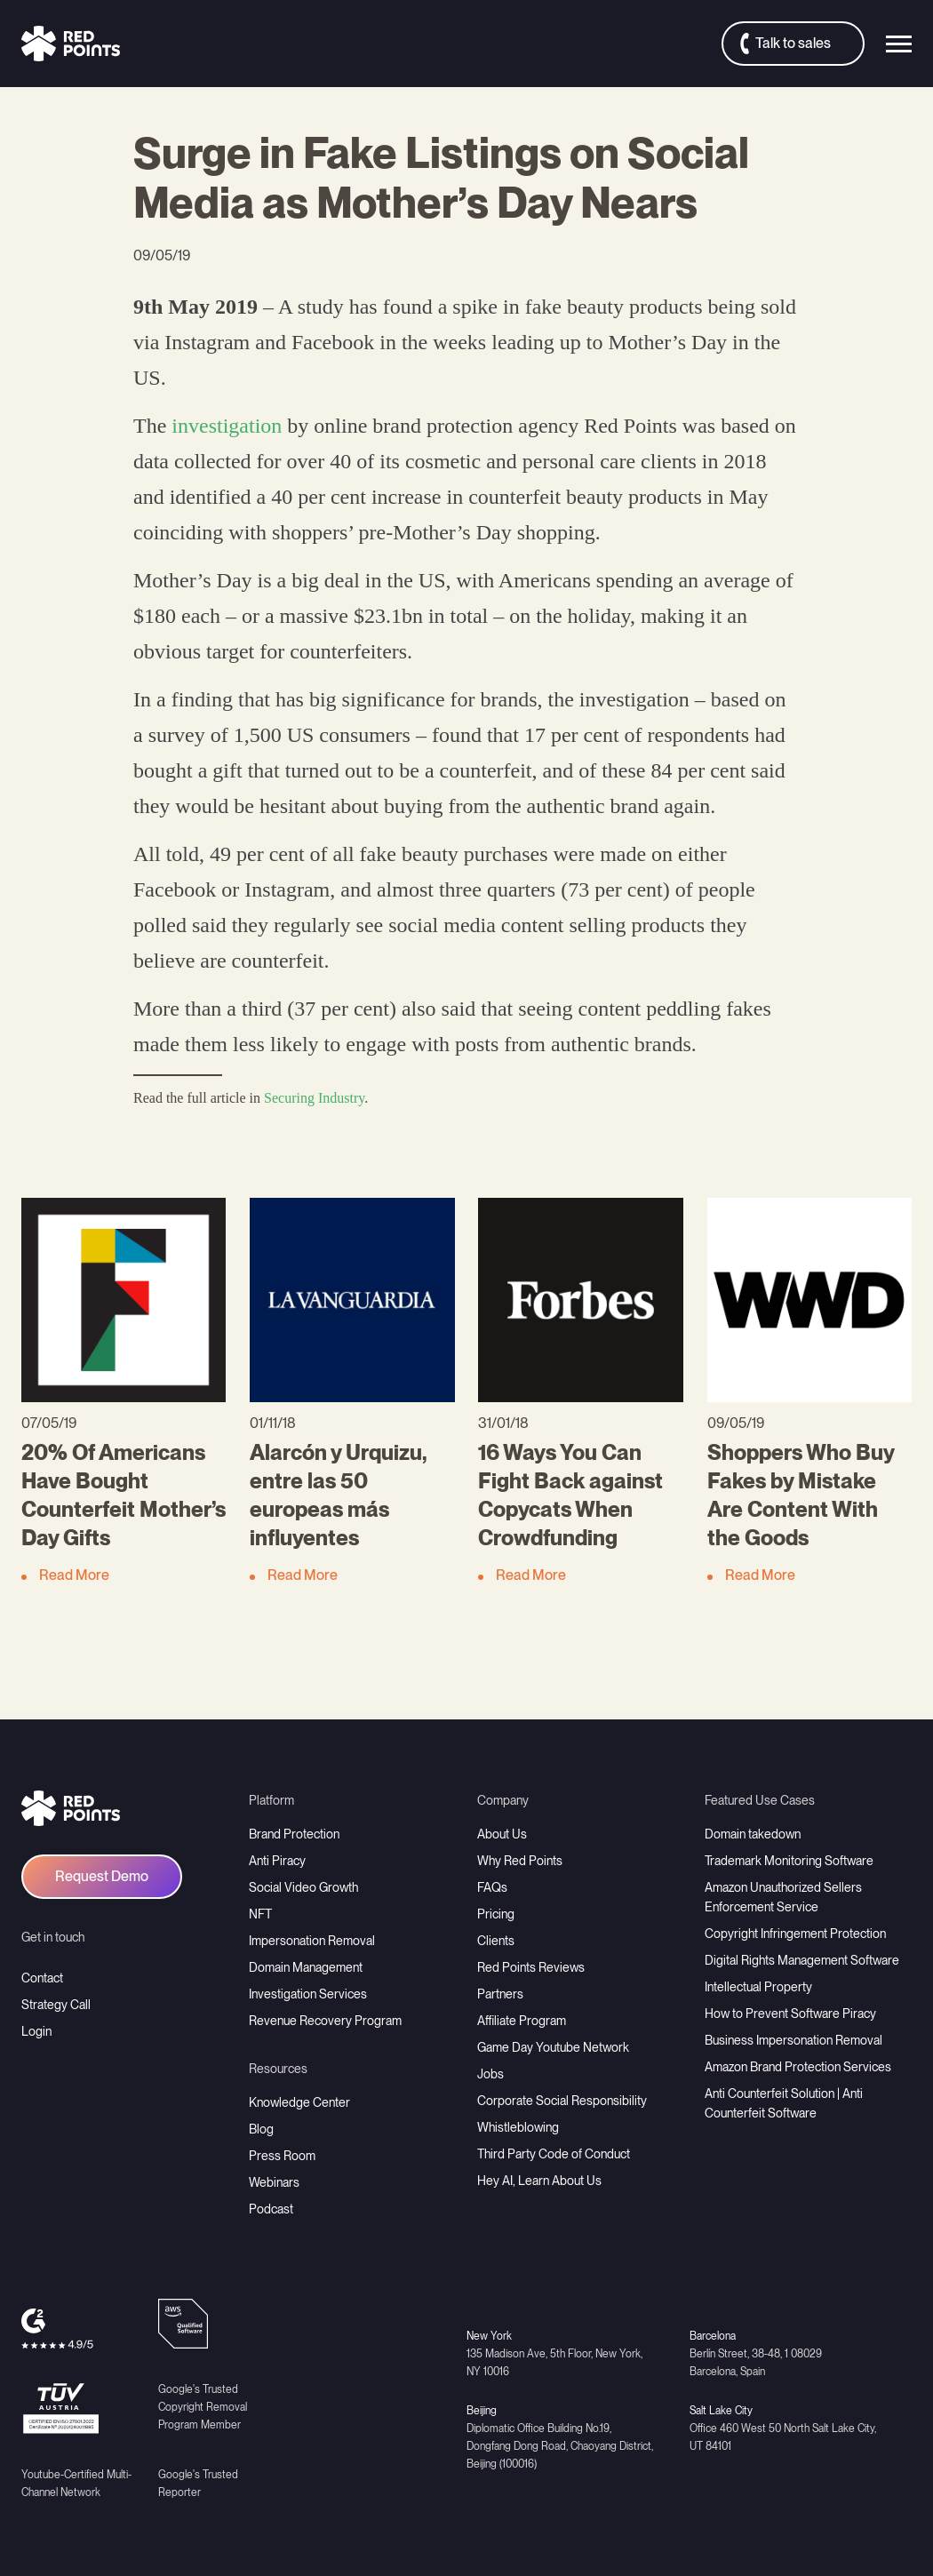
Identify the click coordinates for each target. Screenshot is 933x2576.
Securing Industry (314, 1097)
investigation (226, 425)
